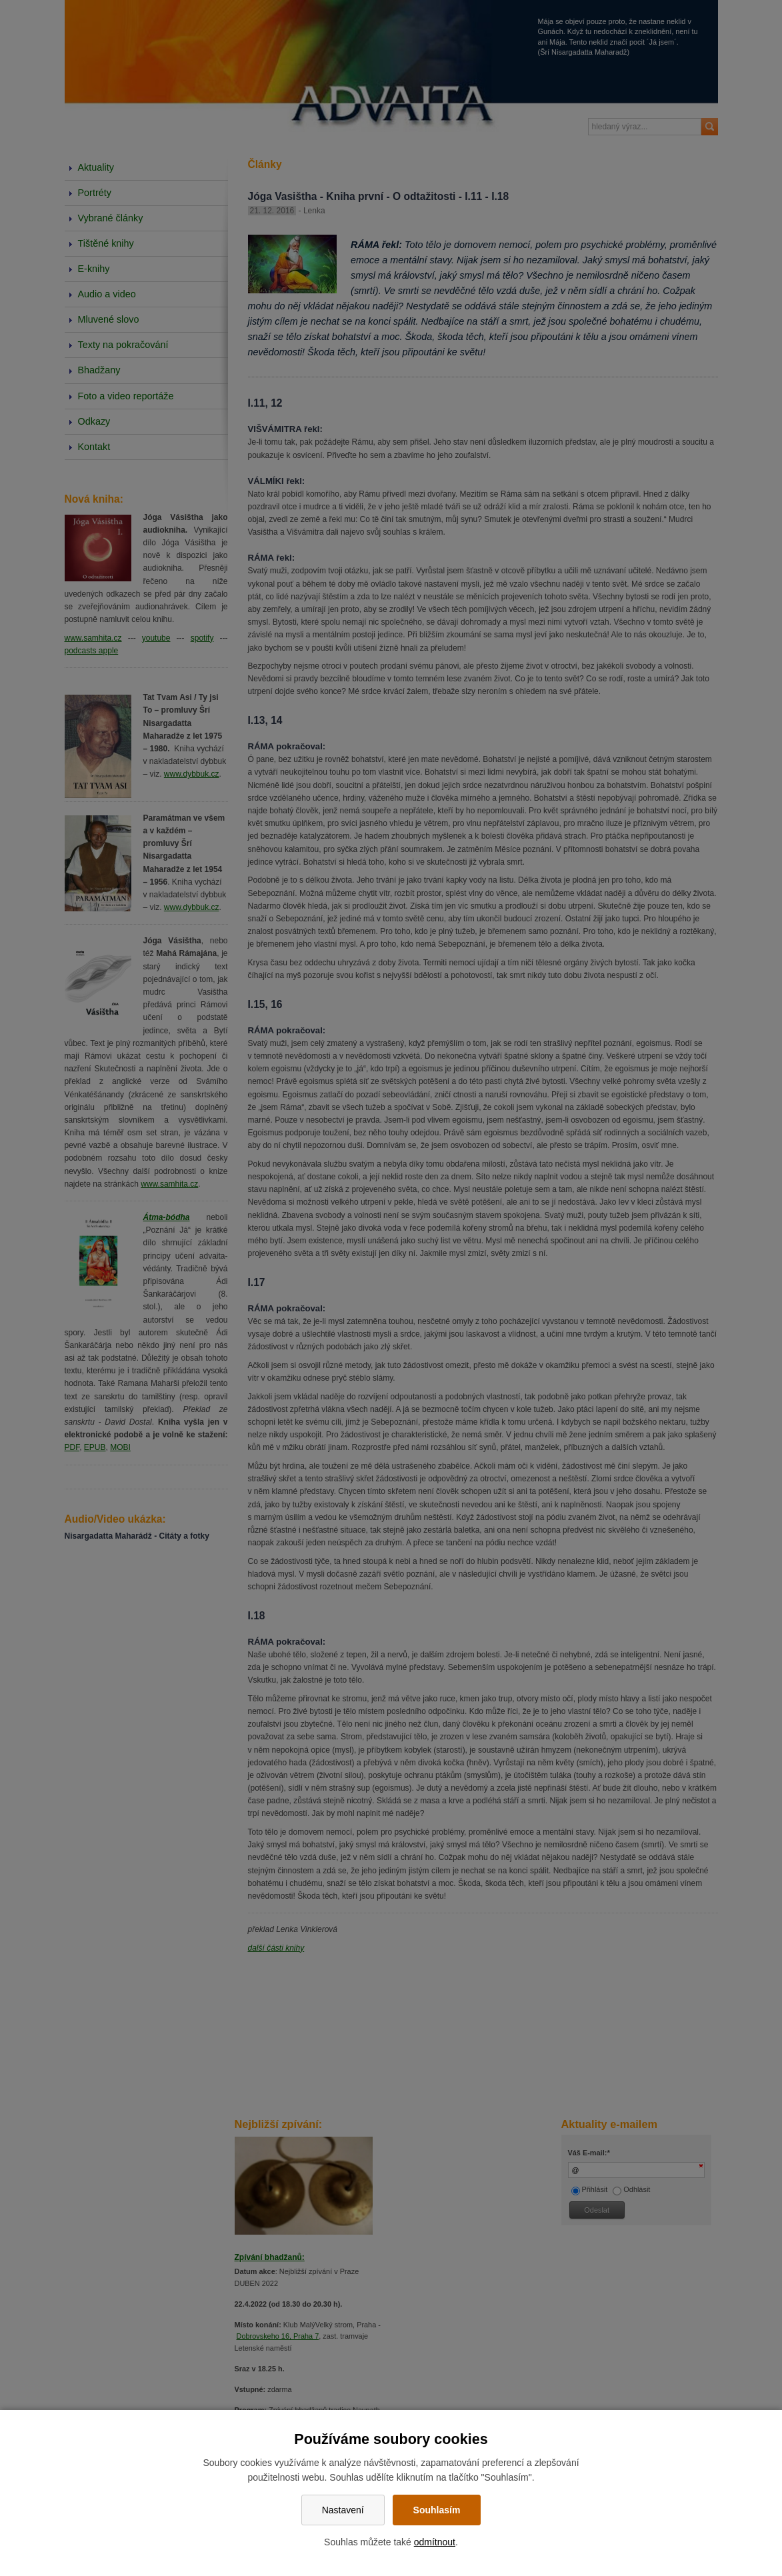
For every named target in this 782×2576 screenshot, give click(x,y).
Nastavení (343, 2510)
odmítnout (434, 2542)
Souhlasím (437, 2510)
